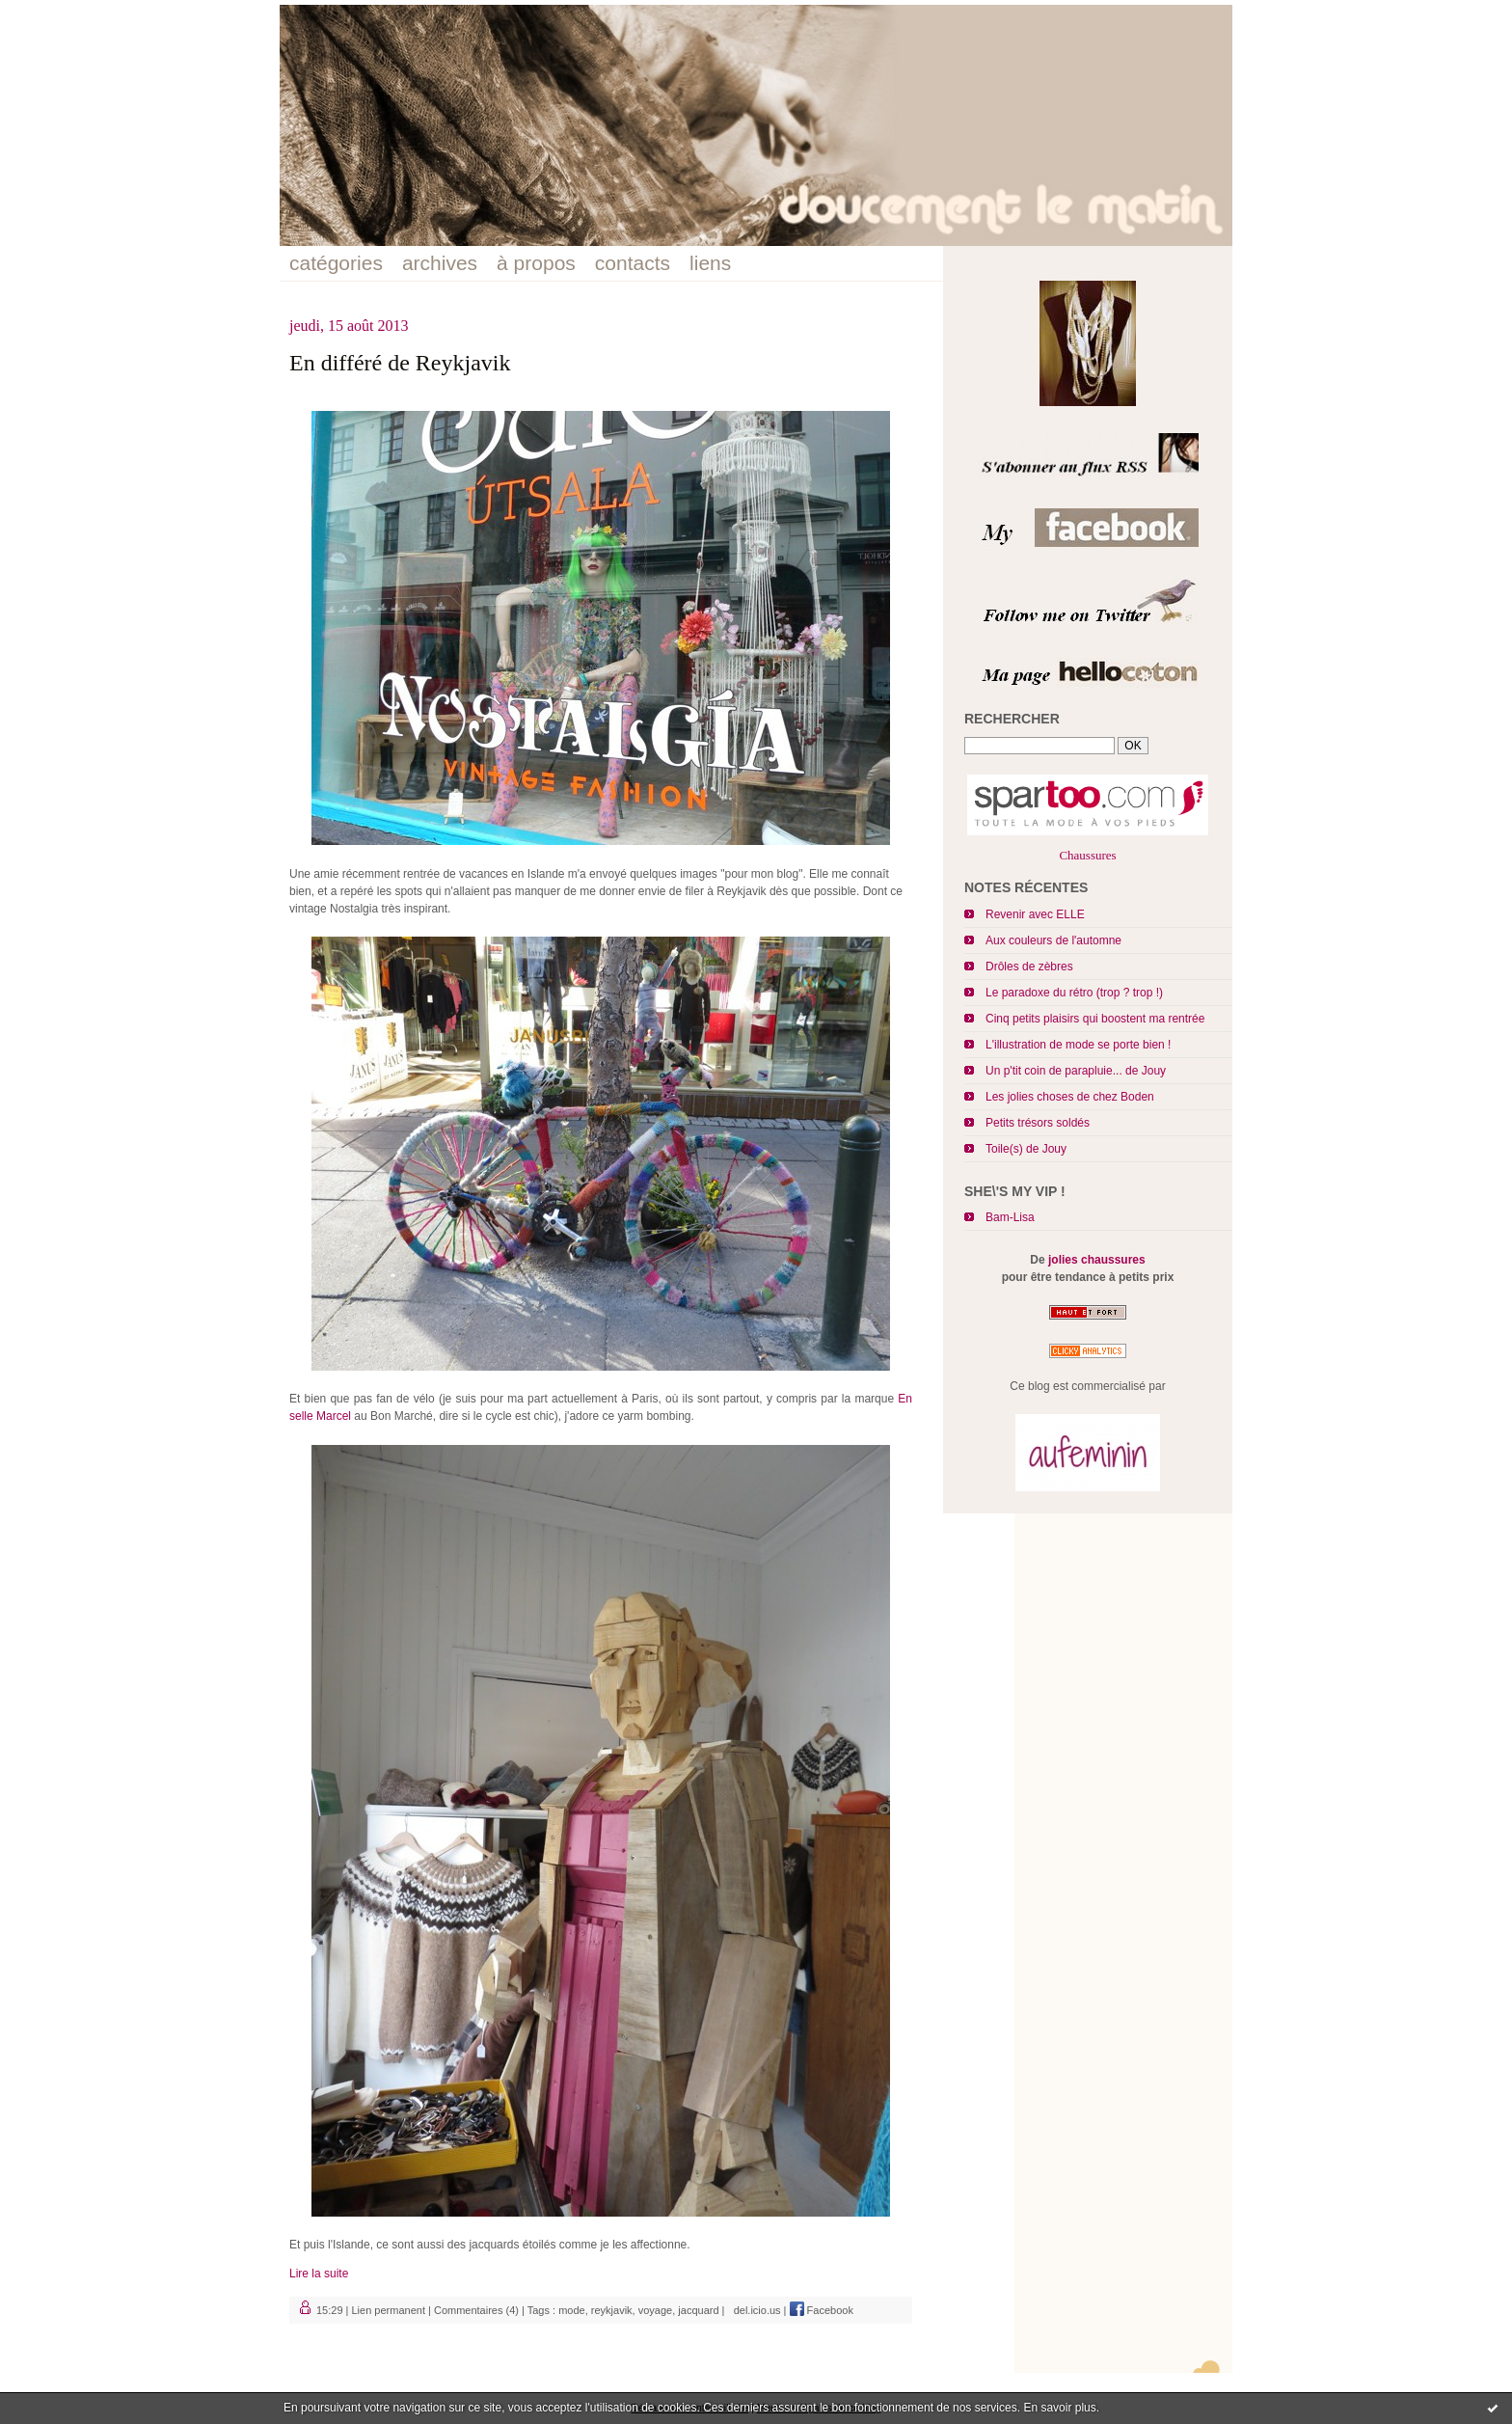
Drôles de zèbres (1029, 966)
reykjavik (612, 2310)
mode (571, 2310)
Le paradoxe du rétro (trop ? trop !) (1074, 992)
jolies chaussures (1097, 1259)
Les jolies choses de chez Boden (1070, 1096)
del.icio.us (754, 2310)
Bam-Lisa (1010, 1217)
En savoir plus (1059, 2407)
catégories (336, 263)
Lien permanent (388, 2310)
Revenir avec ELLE (1035, 914)
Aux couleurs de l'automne (1053, 940)
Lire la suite (318, 2273)
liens (710, 263)
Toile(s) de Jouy (1026, 1149)
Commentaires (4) (476, 2310)
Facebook (821, 2310)
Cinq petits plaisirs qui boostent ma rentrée (1095, 1018)
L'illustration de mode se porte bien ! (1078, 1044)
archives (439, 263)
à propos (536, 263)
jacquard (698, 2310)
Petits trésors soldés (1038, 1123)
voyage (655, 2310)
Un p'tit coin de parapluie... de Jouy (1076, 1070)
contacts (632, 263)
